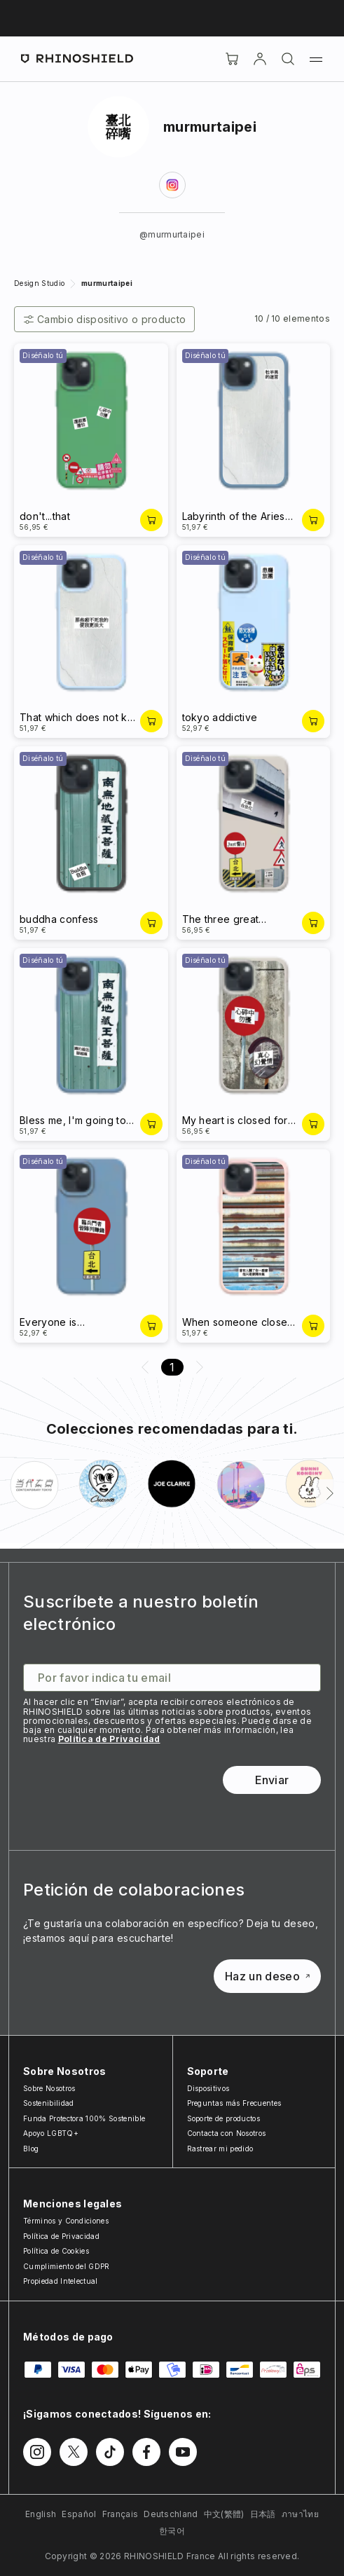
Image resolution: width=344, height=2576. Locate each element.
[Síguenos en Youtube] (183, 2452)
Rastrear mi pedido (220, 2148)
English (40, 2514)
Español (79, 2514)
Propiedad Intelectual (60, 2281)
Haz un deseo (267, 1976)
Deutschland (171, 2514)
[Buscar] (288, 58)
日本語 (263, 2514)
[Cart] (232, 58)
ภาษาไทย (300, 2514)
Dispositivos (208, 2088)
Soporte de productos (223, 2118)
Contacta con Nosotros (226, 2133)
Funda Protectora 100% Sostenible (84, 2118)
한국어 (172, 2531)
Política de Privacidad (109, 1739)
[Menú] (316, 58)
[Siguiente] (330, 1493)
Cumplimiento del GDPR (66, 2266)
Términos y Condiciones (66, 2221)
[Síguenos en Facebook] (146, 2452)
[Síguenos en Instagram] (37, 2452)
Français (120, 2514)
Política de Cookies (56, 2251)
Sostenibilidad (48, 2103)
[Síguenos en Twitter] (74, 2452)
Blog (31, 2148)
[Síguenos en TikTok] (110, 2452)
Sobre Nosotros (49, 2088)
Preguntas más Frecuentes (234, 2103)
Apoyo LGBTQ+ (50, 2133)
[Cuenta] (260, 58)
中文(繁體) (224, 2514)
